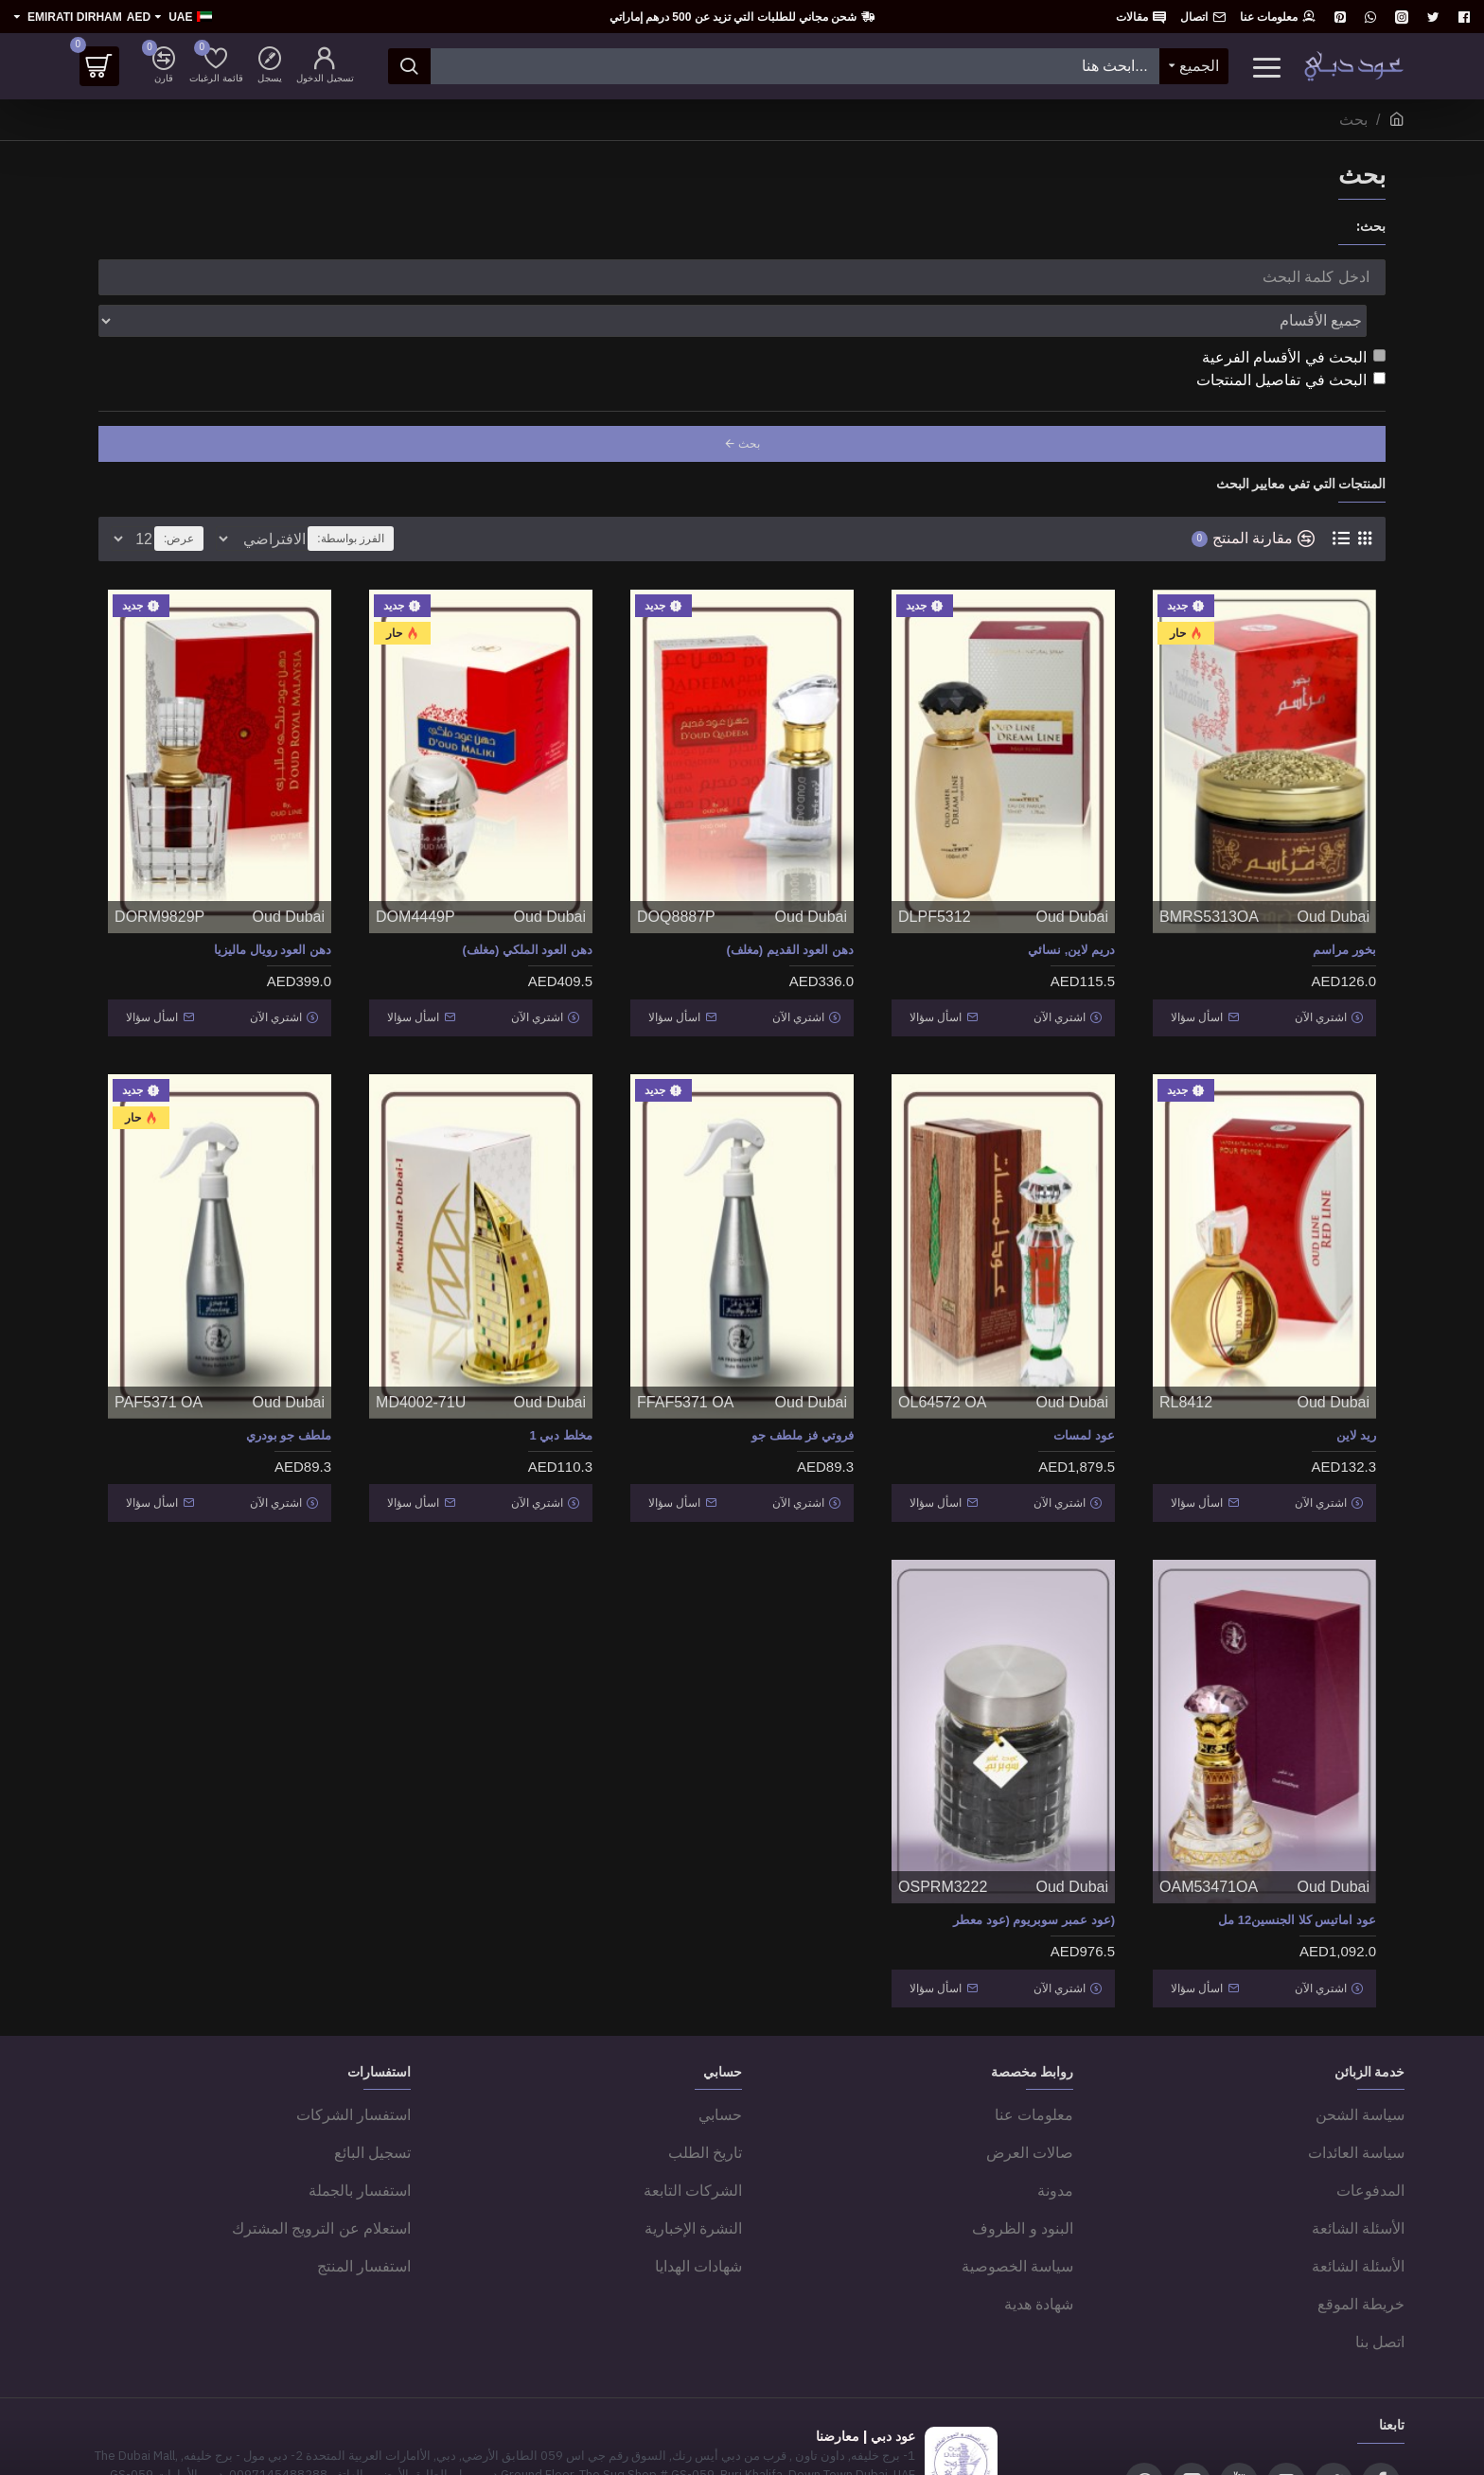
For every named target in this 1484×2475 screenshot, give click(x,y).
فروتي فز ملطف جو (802, 1382)
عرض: (173, 497)
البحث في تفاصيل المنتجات (1291, 338)
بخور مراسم (1344, 908)
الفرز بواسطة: (419, 497)
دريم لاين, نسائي (1071, 908)
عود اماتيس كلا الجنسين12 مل (1297, 1856)
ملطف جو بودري (288, 1382)
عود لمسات (1084, 1382)
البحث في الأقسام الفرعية (1294, 316)
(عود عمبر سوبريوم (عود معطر (1034, 1856)
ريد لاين (1356, 1382)
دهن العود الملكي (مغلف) (528, 908)
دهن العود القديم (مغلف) (791, 908)
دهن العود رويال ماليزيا (272, 908)
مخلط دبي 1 (561, 1382)
